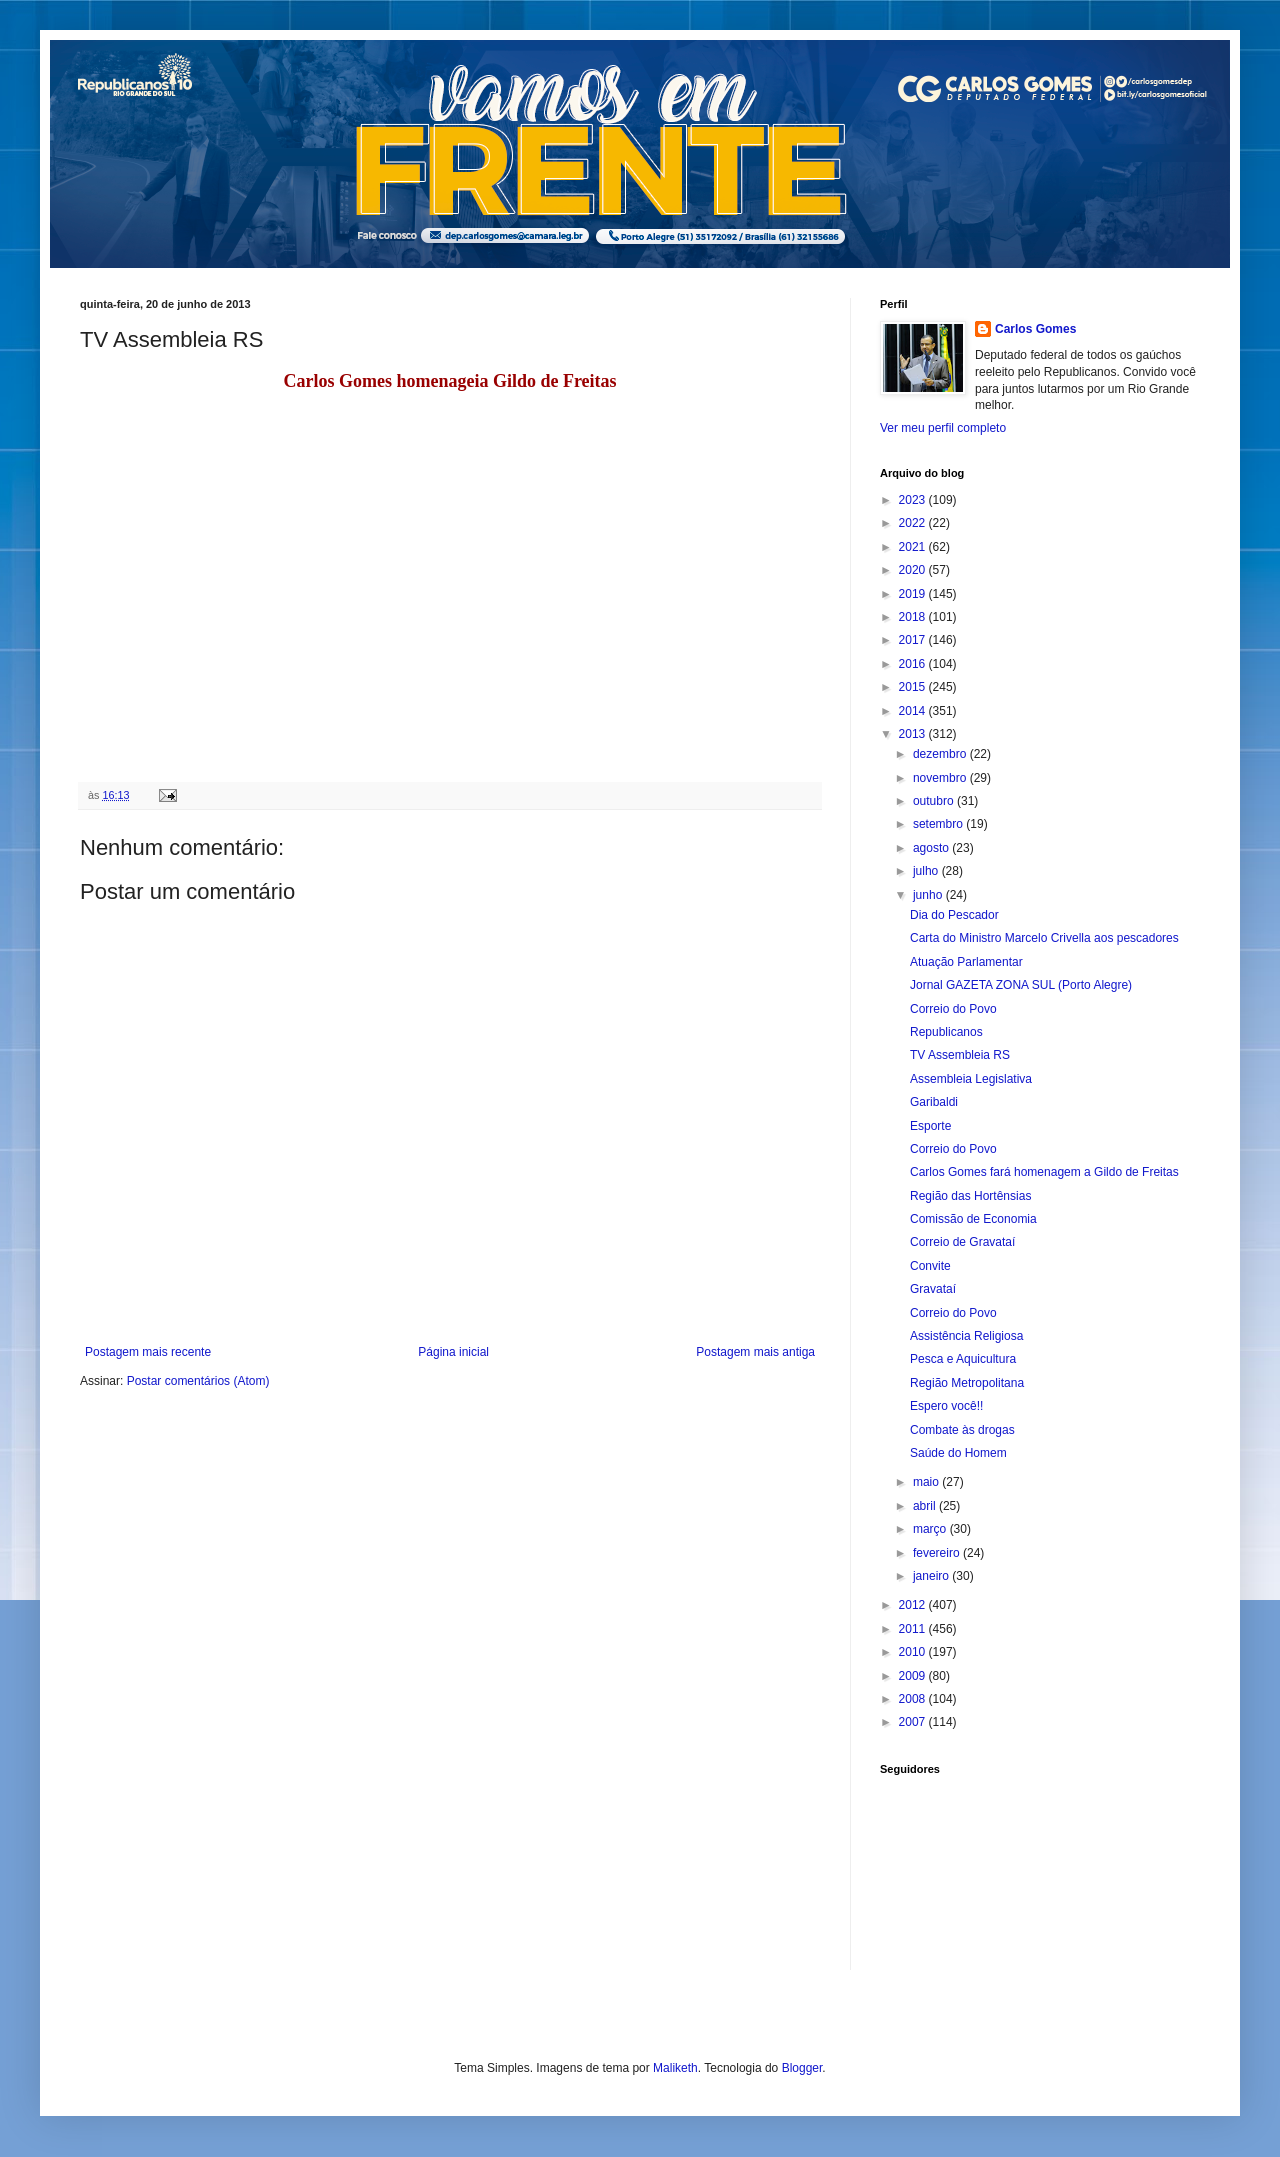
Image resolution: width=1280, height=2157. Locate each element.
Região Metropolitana (967, 1383)
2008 (914, 1699)
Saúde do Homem (958, 1453)
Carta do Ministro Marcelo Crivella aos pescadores (1044, 938)
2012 (914, 1605)
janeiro (932, 1576)
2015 (914, 687)
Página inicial (453, 1352)
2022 (914, 523)
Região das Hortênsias (970, 1196)
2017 (914, 640)
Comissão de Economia (973, 1219)
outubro (935, 801)
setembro (939, 824)
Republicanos (946, 1032)
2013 (914, 734)
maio (927, 1482)
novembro (941, 778)
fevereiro (938, 1553)
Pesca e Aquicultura (963, 1359)
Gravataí (933, 1289)
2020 (914, 570)
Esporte (930, 1126)
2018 (914, 617)
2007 (914, 1722)
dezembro (941, 754)
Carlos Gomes (1035, 329)
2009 (914, 1676)
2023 (914, 500)
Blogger (802, 2068)
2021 (914, 547)
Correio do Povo (953, 1009)
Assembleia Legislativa (971, 1079)
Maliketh (675, 2068)
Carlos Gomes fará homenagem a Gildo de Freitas (1044, 1172)
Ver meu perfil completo (943, 428)
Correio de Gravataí (962, 1242)
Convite (930, 1266)
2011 (914, 1629)
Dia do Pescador (954, 915)
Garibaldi (934, 1102)
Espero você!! (946, 1406)
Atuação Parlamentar (966, 962)
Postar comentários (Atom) (198, 1381)
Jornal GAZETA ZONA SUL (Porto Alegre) (1021, 985)
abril (926, 1506)
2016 (914, 664)
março (931, 1529)
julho (927, 871)
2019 (914, 594)
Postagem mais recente (148, 1352)
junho (929, 895)
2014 (914, 711)
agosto (932, 848)
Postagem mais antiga (755, 1352)
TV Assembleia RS (960, 1055)
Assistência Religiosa (966, 1336)
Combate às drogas (962, 1430)
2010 (914, 1652)
